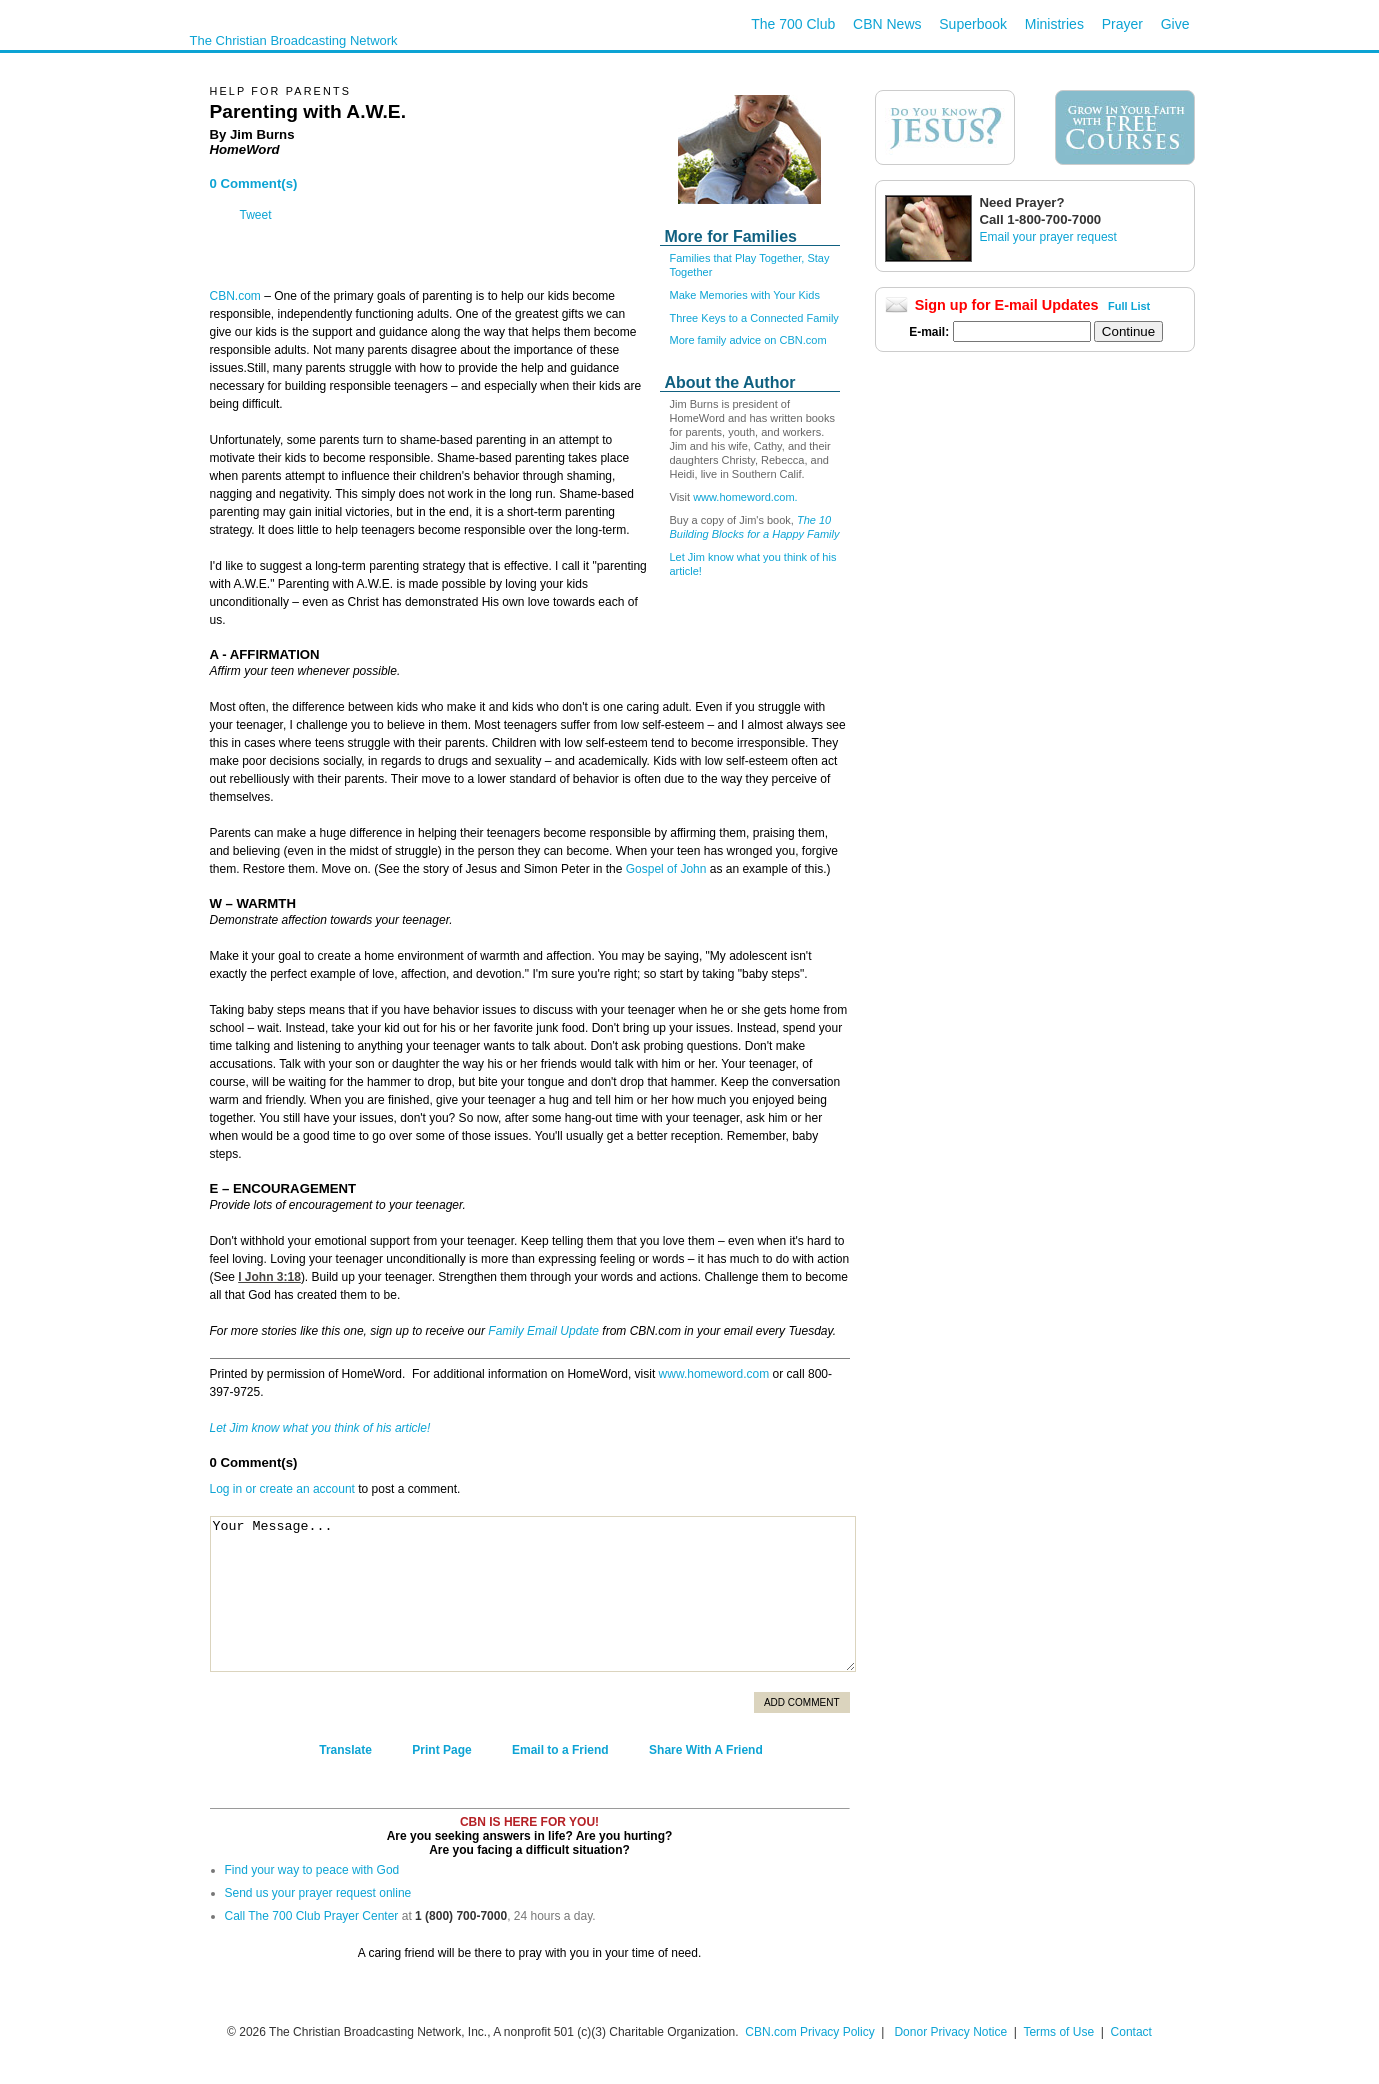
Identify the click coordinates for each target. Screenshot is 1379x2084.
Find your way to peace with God (312, 1870)
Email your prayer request (1048, 237)
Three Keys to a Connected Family (754, 318)
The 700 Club (793, 24)
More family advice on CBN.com (748, 340)
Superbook (973, 24)
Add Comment (802, 1702)
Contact (1131, 2032)
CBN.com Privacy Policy (809, 2032)
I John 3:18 (269, 1277)
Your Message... (533, 1594)
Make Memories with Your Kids (745, 295)
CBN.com (235, 296)
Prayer (1122, 24)
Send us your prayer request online (318, 1893)
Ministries (1054, 24)
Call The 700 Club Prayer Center (312, 1916)
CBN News (887, 24)
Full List (1129, 306)
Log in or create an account (282, 1489)
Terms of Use (1060, 2032)
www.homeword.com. (745, 497)
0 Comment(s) (254, 183)
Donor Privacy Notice (950, 2032)
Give (1175, 24)
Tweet (256, 215)
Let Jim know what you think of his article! (320, 1428)
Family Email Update (543, 1331)
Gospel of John (666, 869)
